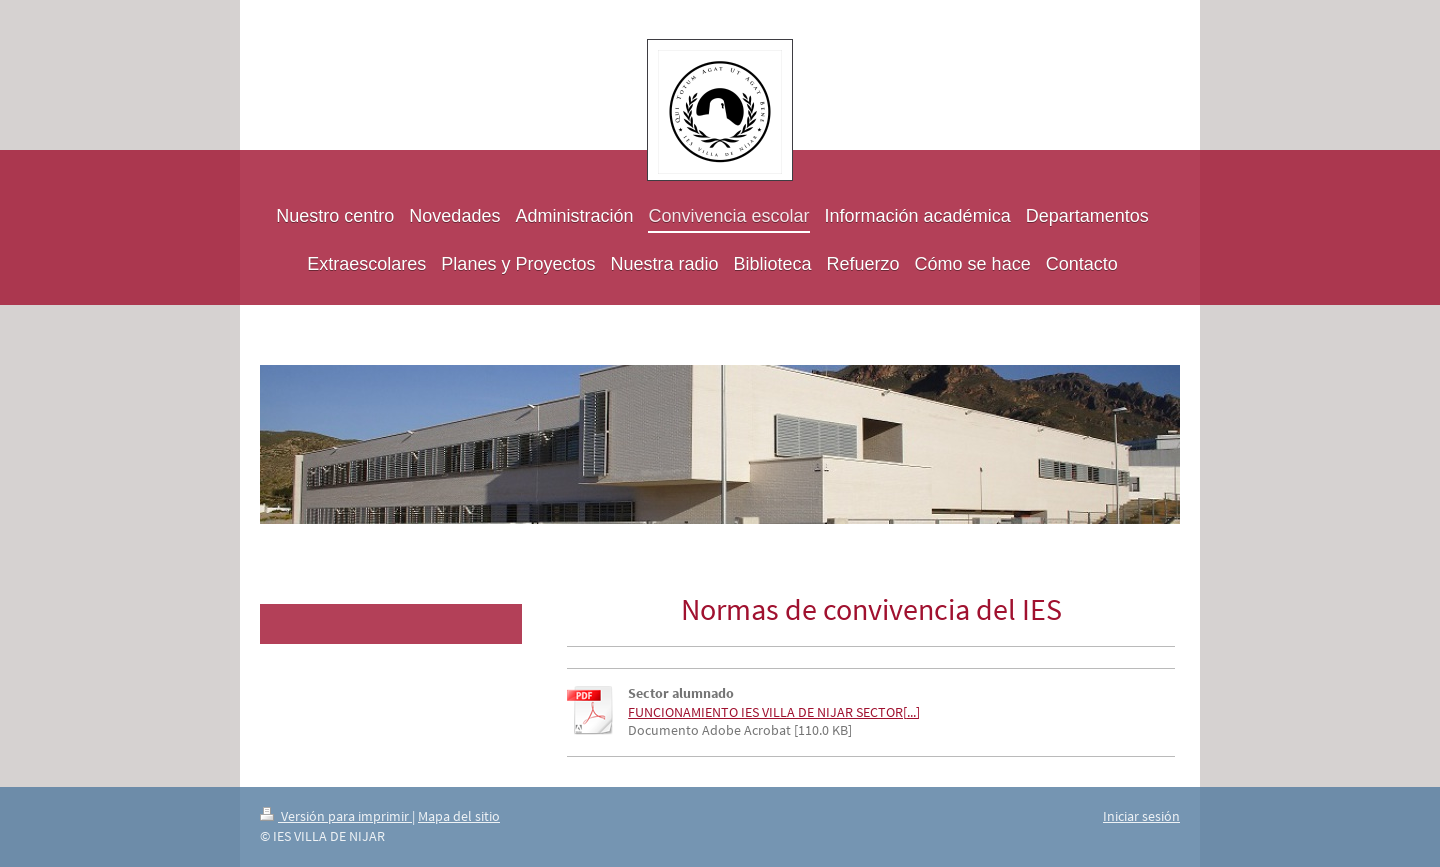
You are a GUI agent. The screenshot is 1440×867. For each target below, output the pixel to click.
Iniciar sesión (1141, 816)
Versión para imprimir (336, 816)
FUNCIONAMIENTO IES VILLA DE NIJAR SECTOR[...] (774, 712)
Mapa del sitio (459, 816)
